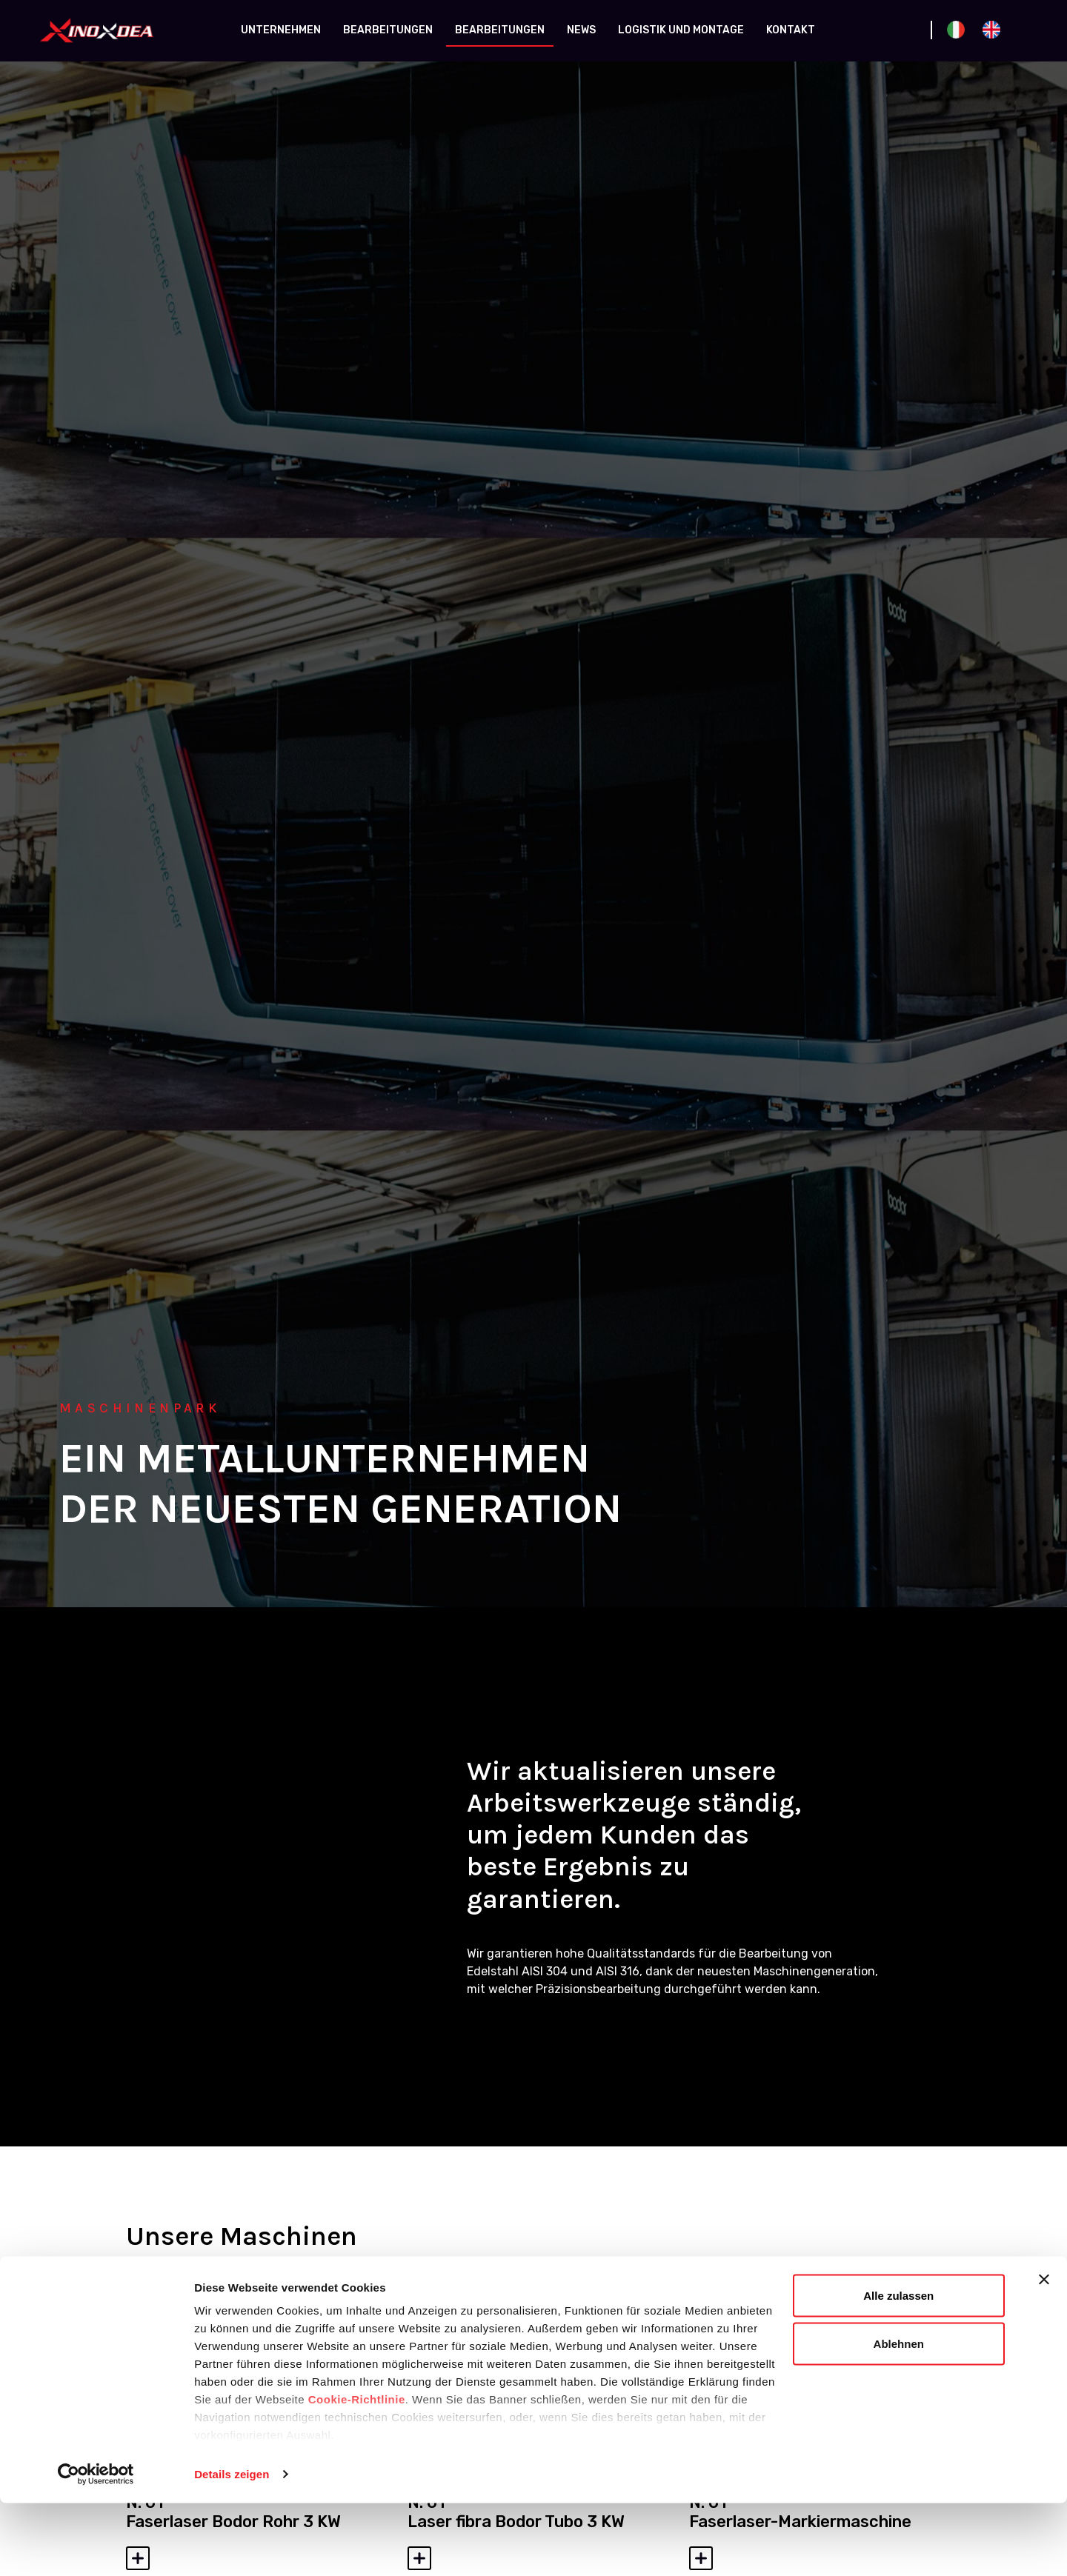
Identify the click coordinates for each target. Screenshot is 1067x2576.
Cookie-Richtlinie (356, 2472)
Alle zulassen (898, 2368)
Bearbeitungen (388, 30)
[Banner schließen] (1044, 2352)
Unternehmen (281, 30)
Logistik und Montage (681, 30)
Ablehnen (899, 2417)
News (581, 30)
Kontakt (790, 30)
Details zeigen (231, 2546)
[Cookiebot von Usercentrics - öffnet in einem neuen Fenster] (96, 2547)
